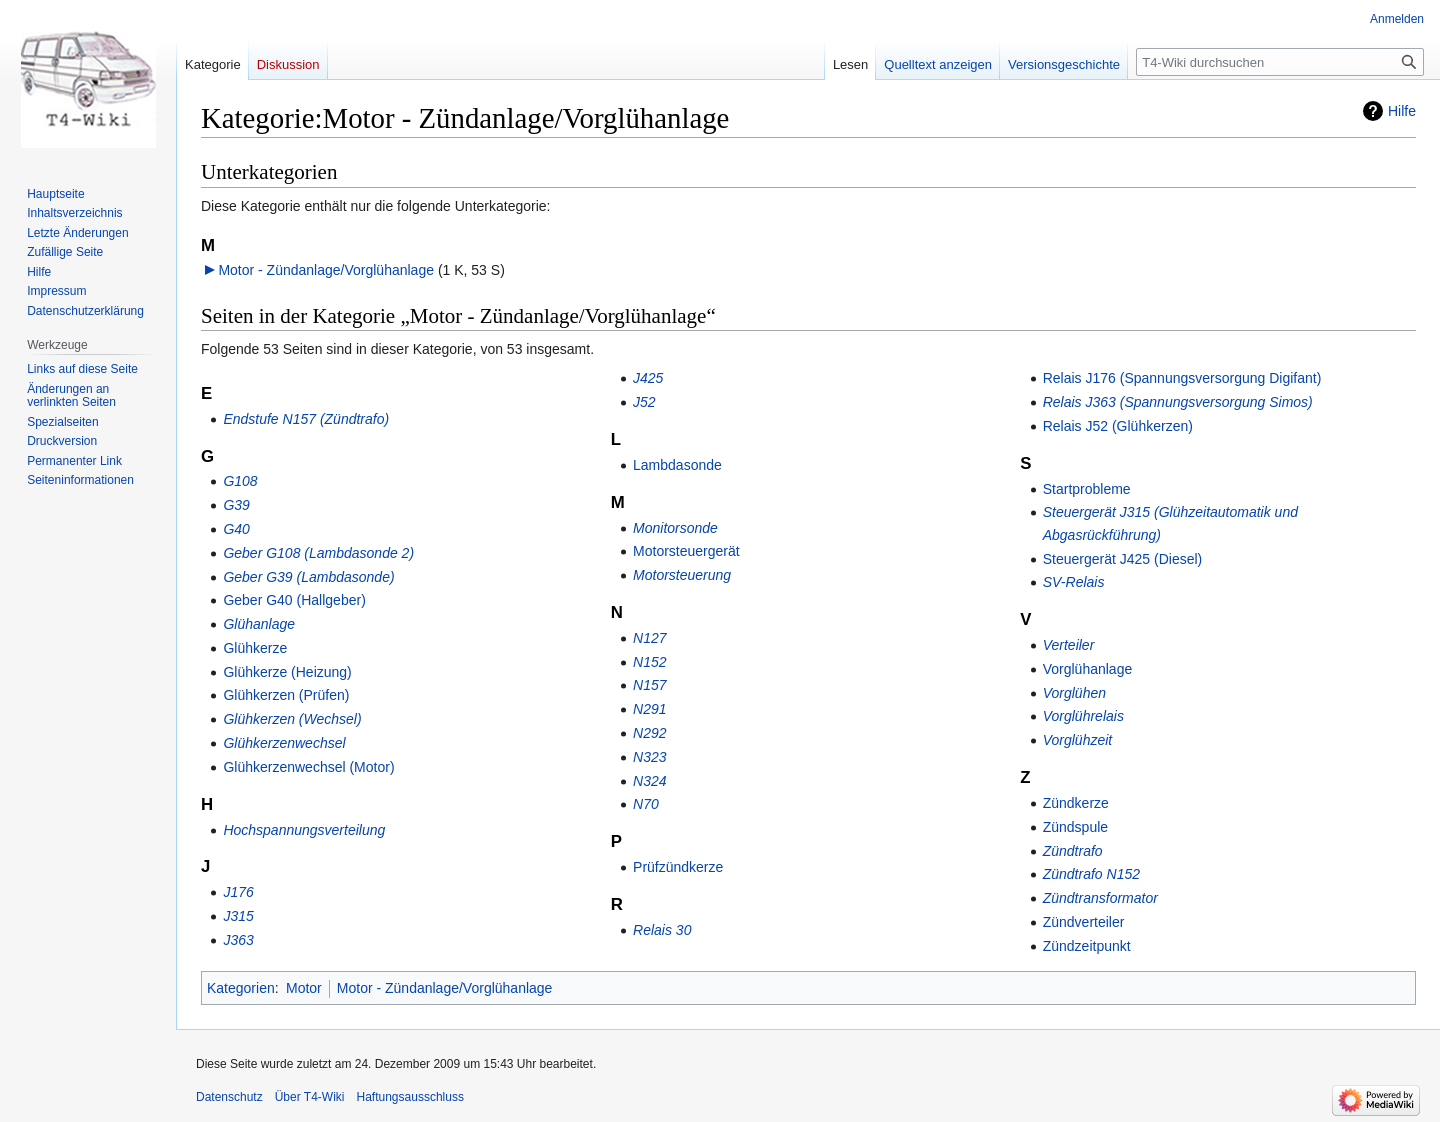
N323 (649, 757)
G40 (236, 529)
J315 (238, 916)
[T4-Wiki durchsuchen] (1280, 62)
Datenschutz (229, 1097)
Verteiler (1069, 645)
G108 (240, 481)
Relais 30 (662, 930)
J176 (238, 892)
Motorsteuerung (682, 575)
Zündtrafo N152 (1091, 874)
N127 (649, 638)
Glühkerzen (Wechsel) (292, 719)
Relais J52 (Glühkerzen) (1118, 426)
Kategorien (241, 988)
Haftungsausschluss (410, 1097)
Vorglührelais (1083, 716)
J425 (648, 378)
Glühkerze (255, 648)
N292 (649, 733)
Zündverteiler (1084, 922)
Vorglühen (1074, 693)
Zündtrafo (1073, 851)
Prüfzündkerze (678, 867)
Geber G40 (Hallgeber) (294, 600)
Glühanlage (259, 624)
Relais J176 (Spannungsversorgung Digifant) (1182, 378)
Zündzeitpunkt (1087, 946)
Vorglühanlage (1088, 669)
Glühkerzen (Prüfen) (286, 695)
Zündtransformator (1100, 898)
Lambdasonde (677, 465)
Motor (304, 988)
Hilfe (1402, 111)
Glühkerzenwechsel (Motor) (308, 767)
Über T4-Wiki (310, 1097)
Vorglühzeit (1078, 740)
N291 (649, 709)
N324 (649, 781)
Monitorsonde (675, 528)
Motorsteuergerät (686, 551)
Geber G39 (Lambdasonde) (308, 577)
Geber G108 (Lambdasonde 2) (318, 553)
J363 (238, 940)
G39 (236, 505)
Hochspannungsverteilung (304, 830)
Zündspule (1075, 827)
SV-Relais (1074, 582)
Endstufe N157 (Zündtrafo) (306, 419)
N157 (649, 685)
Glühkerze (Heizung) (287, 672)
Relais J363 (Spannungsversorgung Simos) (1178, 402)
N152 (649, 662)
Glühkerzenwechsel (284, 743)
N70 (646, 804)
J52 (644, 402)
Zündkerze (1076, 803)
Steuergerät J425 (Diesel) (1123, 559)
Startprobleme (1087, 489)
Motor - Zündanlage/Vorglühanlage (326, 270)
